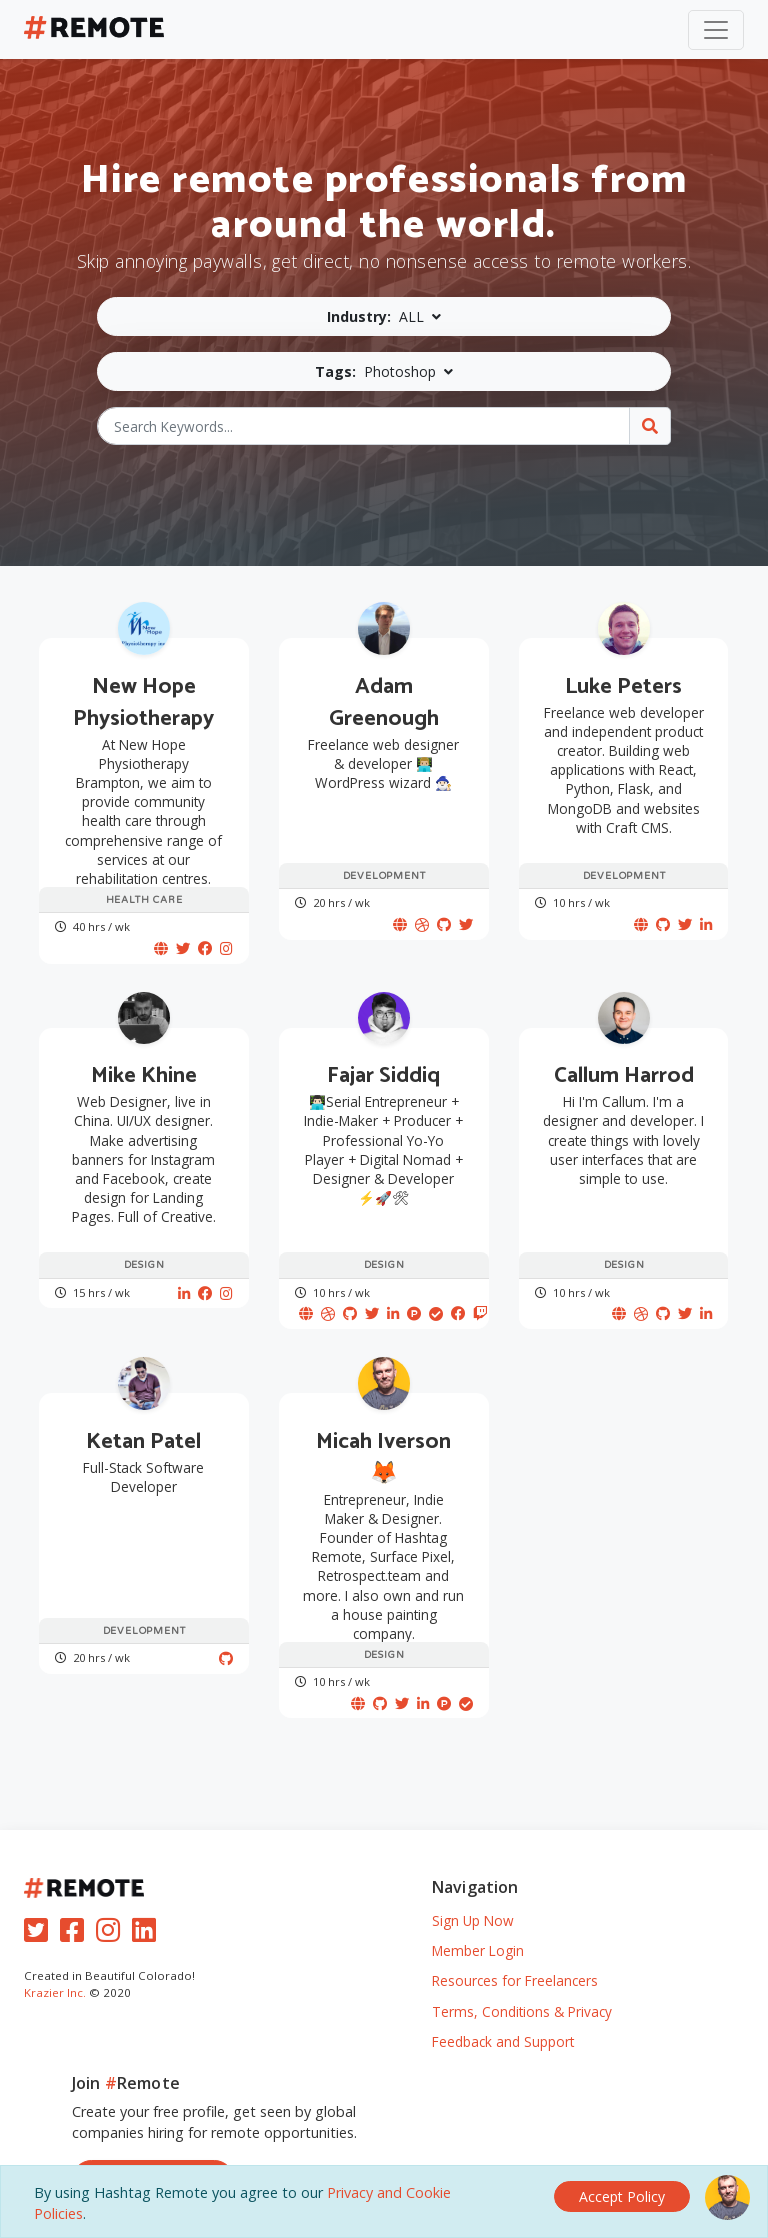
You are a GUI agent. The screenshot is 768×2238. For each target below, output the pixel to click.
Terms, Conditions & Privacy (522, 1977)
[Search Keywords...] (364, 426)
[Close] (622, 2193)
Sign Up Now (473, 1886)
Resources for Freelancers (515, 1947)
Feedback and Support (503, 2008)
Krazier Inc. (55, 1959)
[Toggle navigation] (716, 30)
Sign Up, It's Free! (153, 2146)
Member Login (478, 1917)
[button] (384, 316)
